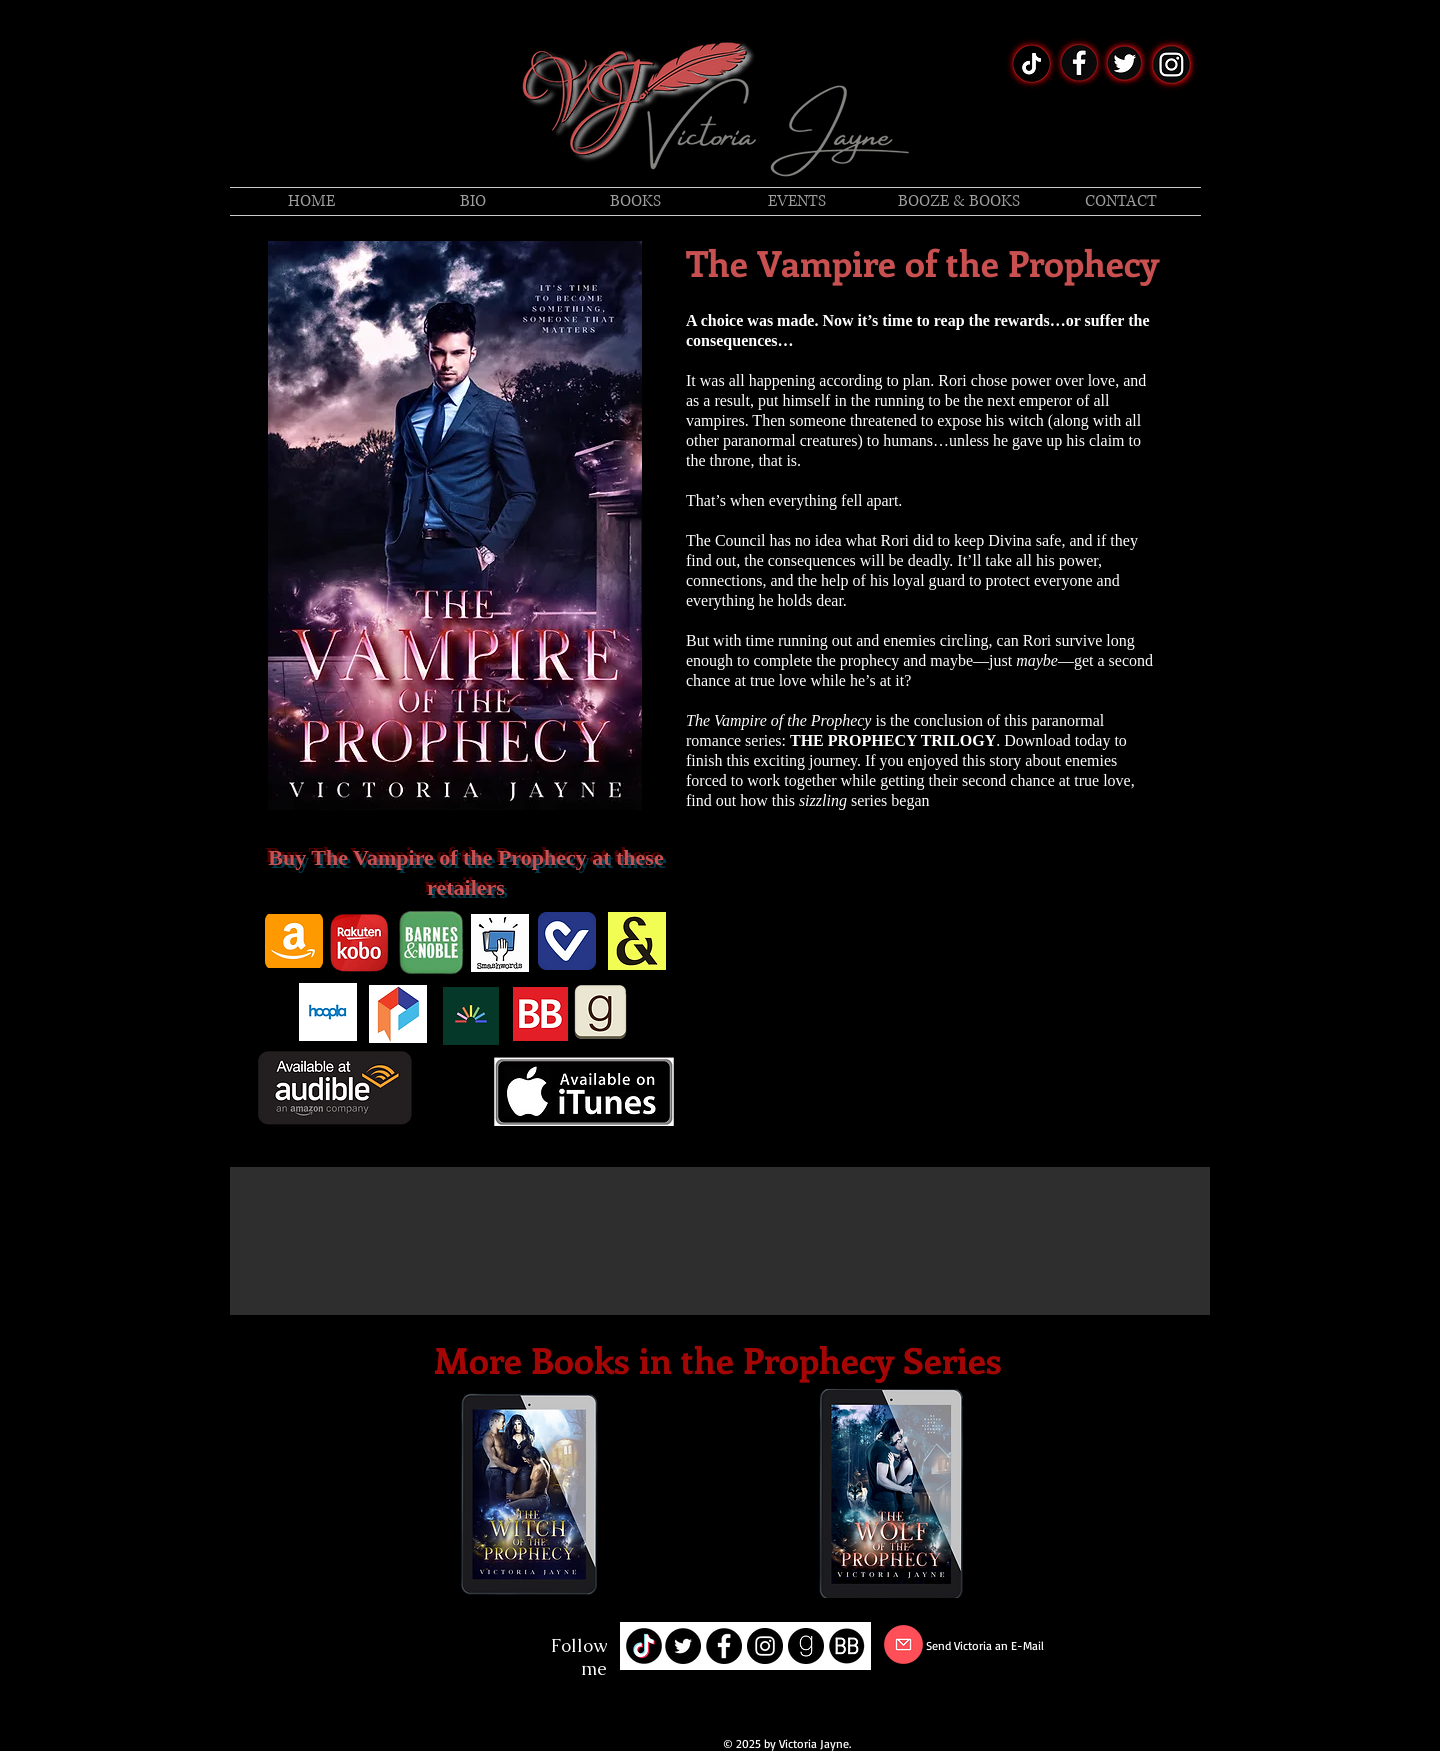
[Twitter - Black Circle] (683, 1646)
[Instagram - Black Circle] (765, 1646)
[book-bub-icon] (847, 1646)
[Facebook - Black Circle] (724, 1646)
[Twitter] (385, 1649)
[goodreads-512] (806, 1646)
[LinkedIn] (416, 1649)
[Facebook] (354, 1649)
